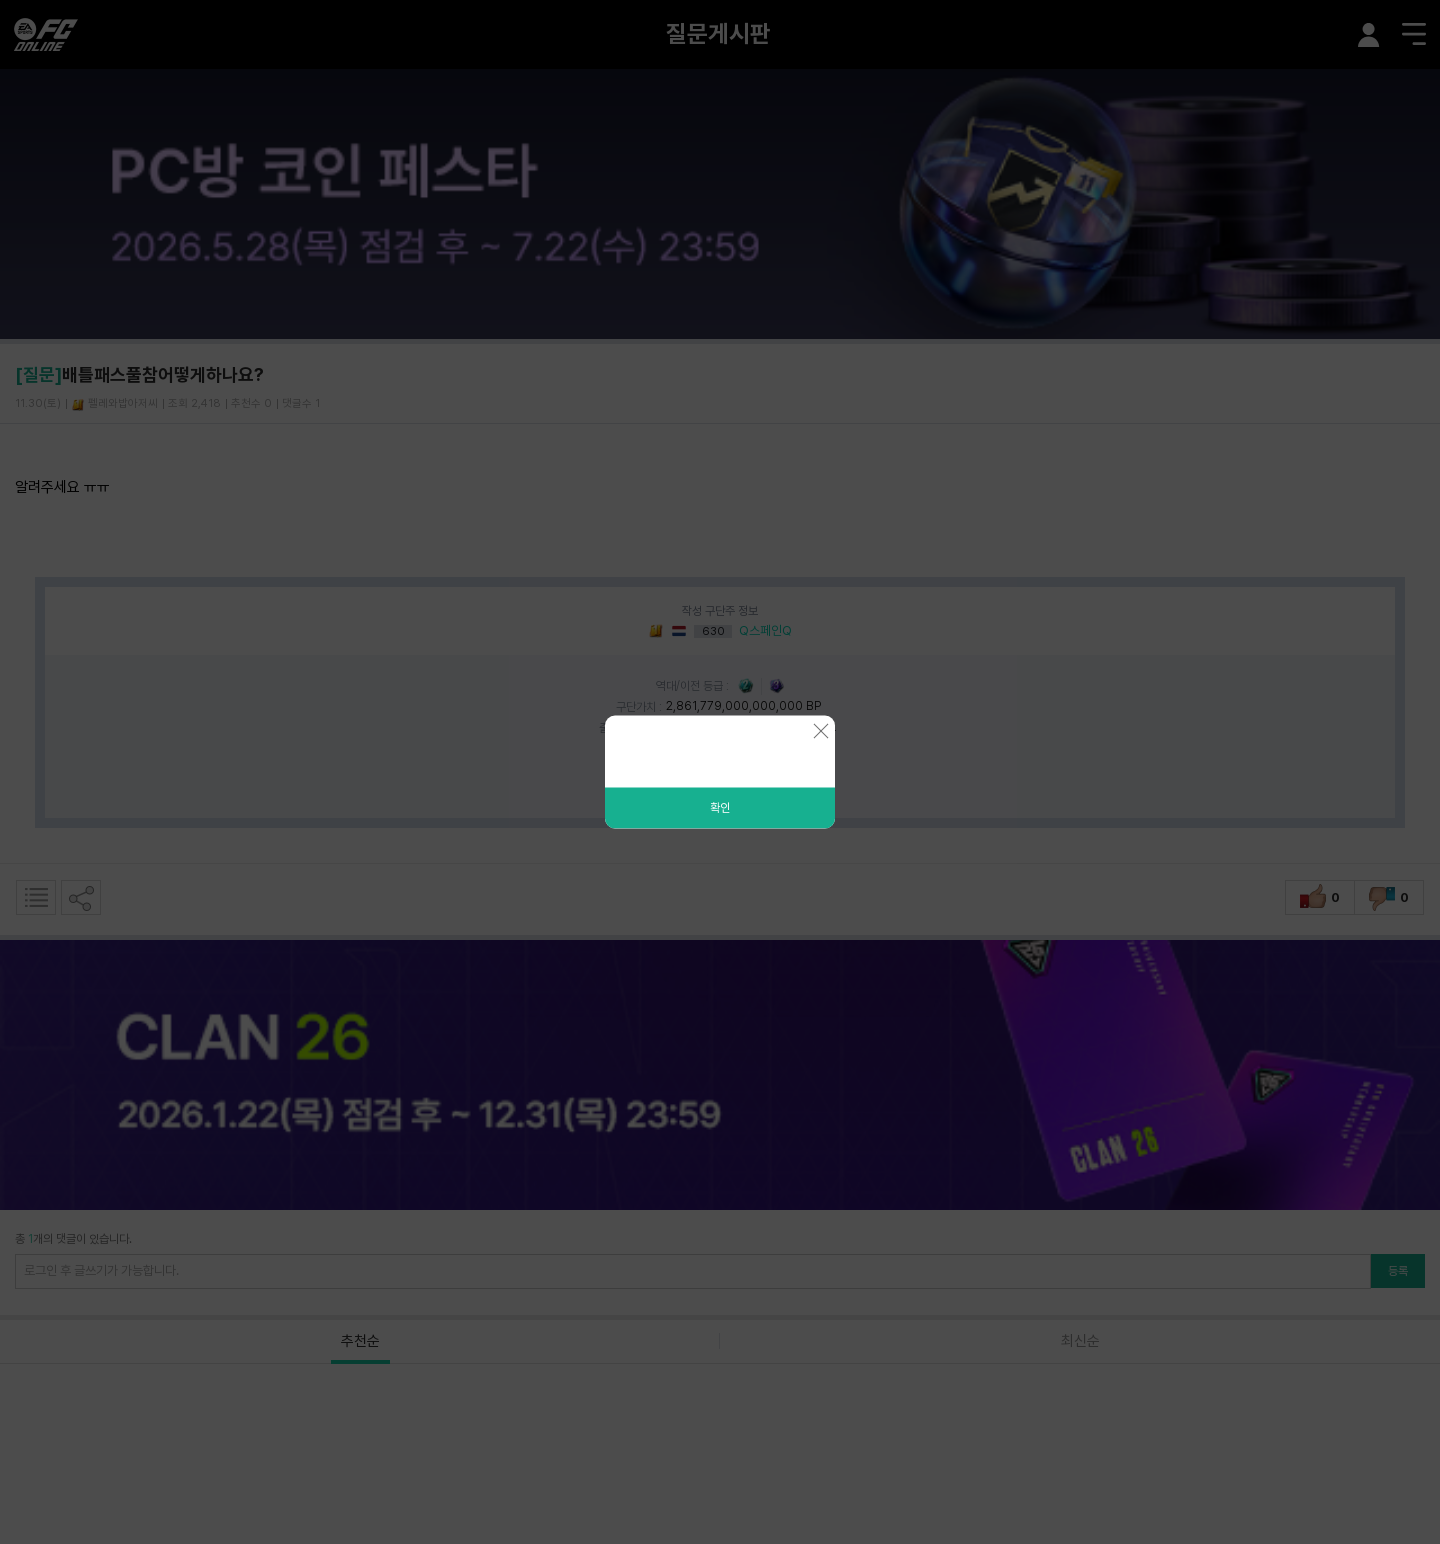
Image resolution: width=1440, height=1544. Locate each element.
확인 (720, 808)
